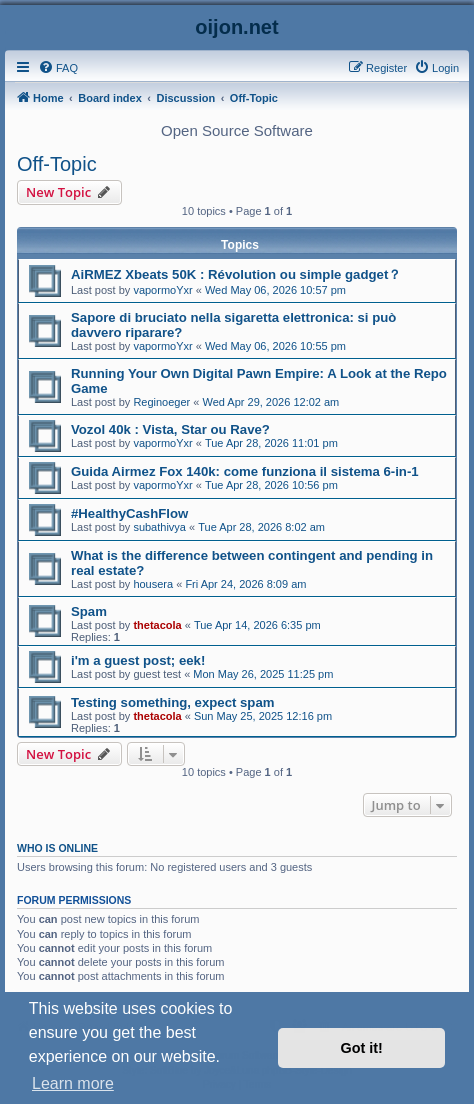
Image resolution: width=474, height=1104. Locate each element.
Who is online (57, 848)
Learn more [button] (73, 1083)
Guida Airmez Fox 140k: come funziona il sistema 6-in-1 (245, 471)
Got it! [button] (362, 1048)
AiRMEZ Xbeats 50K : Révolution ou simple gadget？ (236, 274)
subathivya (159, 527)
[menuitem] (58, 68)
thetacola (157, 625)
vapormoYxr (162, 290)
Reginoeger (161, 402)
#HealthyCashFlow (129, 513)
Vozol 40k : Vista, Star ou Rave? (170, 429)
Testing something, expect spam (172, 702)
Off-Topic (57, 164)
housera (153, 584)
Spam (89, 611)
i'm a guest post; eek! (138, 660)
